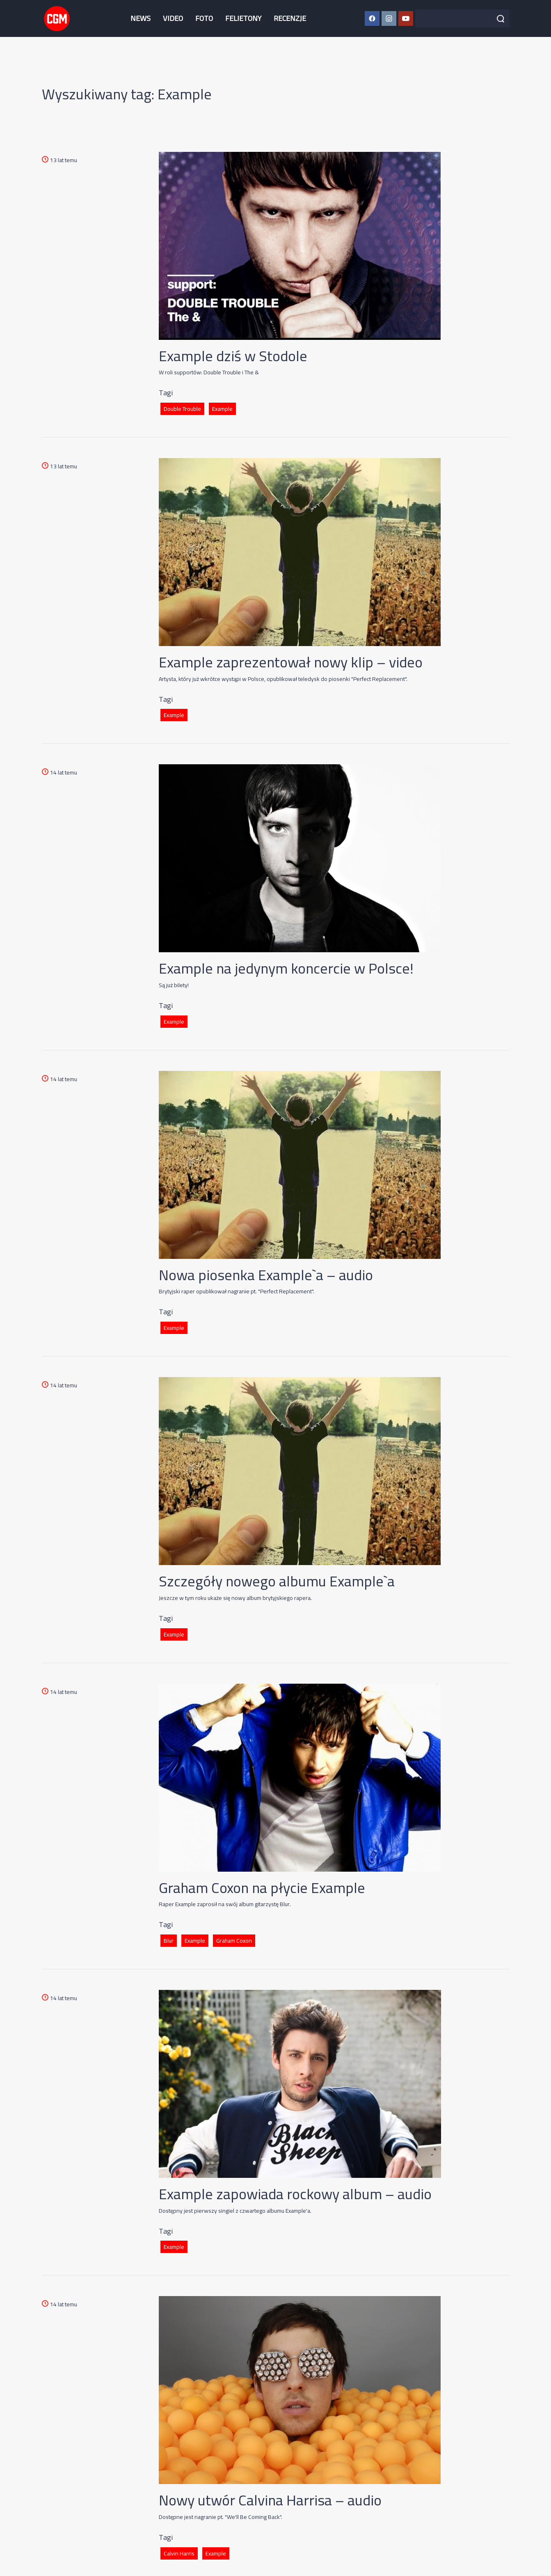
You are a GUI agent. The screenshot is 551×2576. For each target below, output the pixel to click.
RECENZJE (290, 18)
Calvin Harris (179, 2553)
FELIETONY (243, 18)
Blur (169, 1940)
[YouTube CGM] (405, 18)
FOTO (204, 18)
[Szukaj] (501, 18)
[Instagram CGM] (389, 18)
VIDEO (173, 18)
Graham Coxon (234, 1940)
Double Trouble (182, 408)
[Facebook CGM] (372, 18)
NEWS (140, 18)
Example (222, 408)
